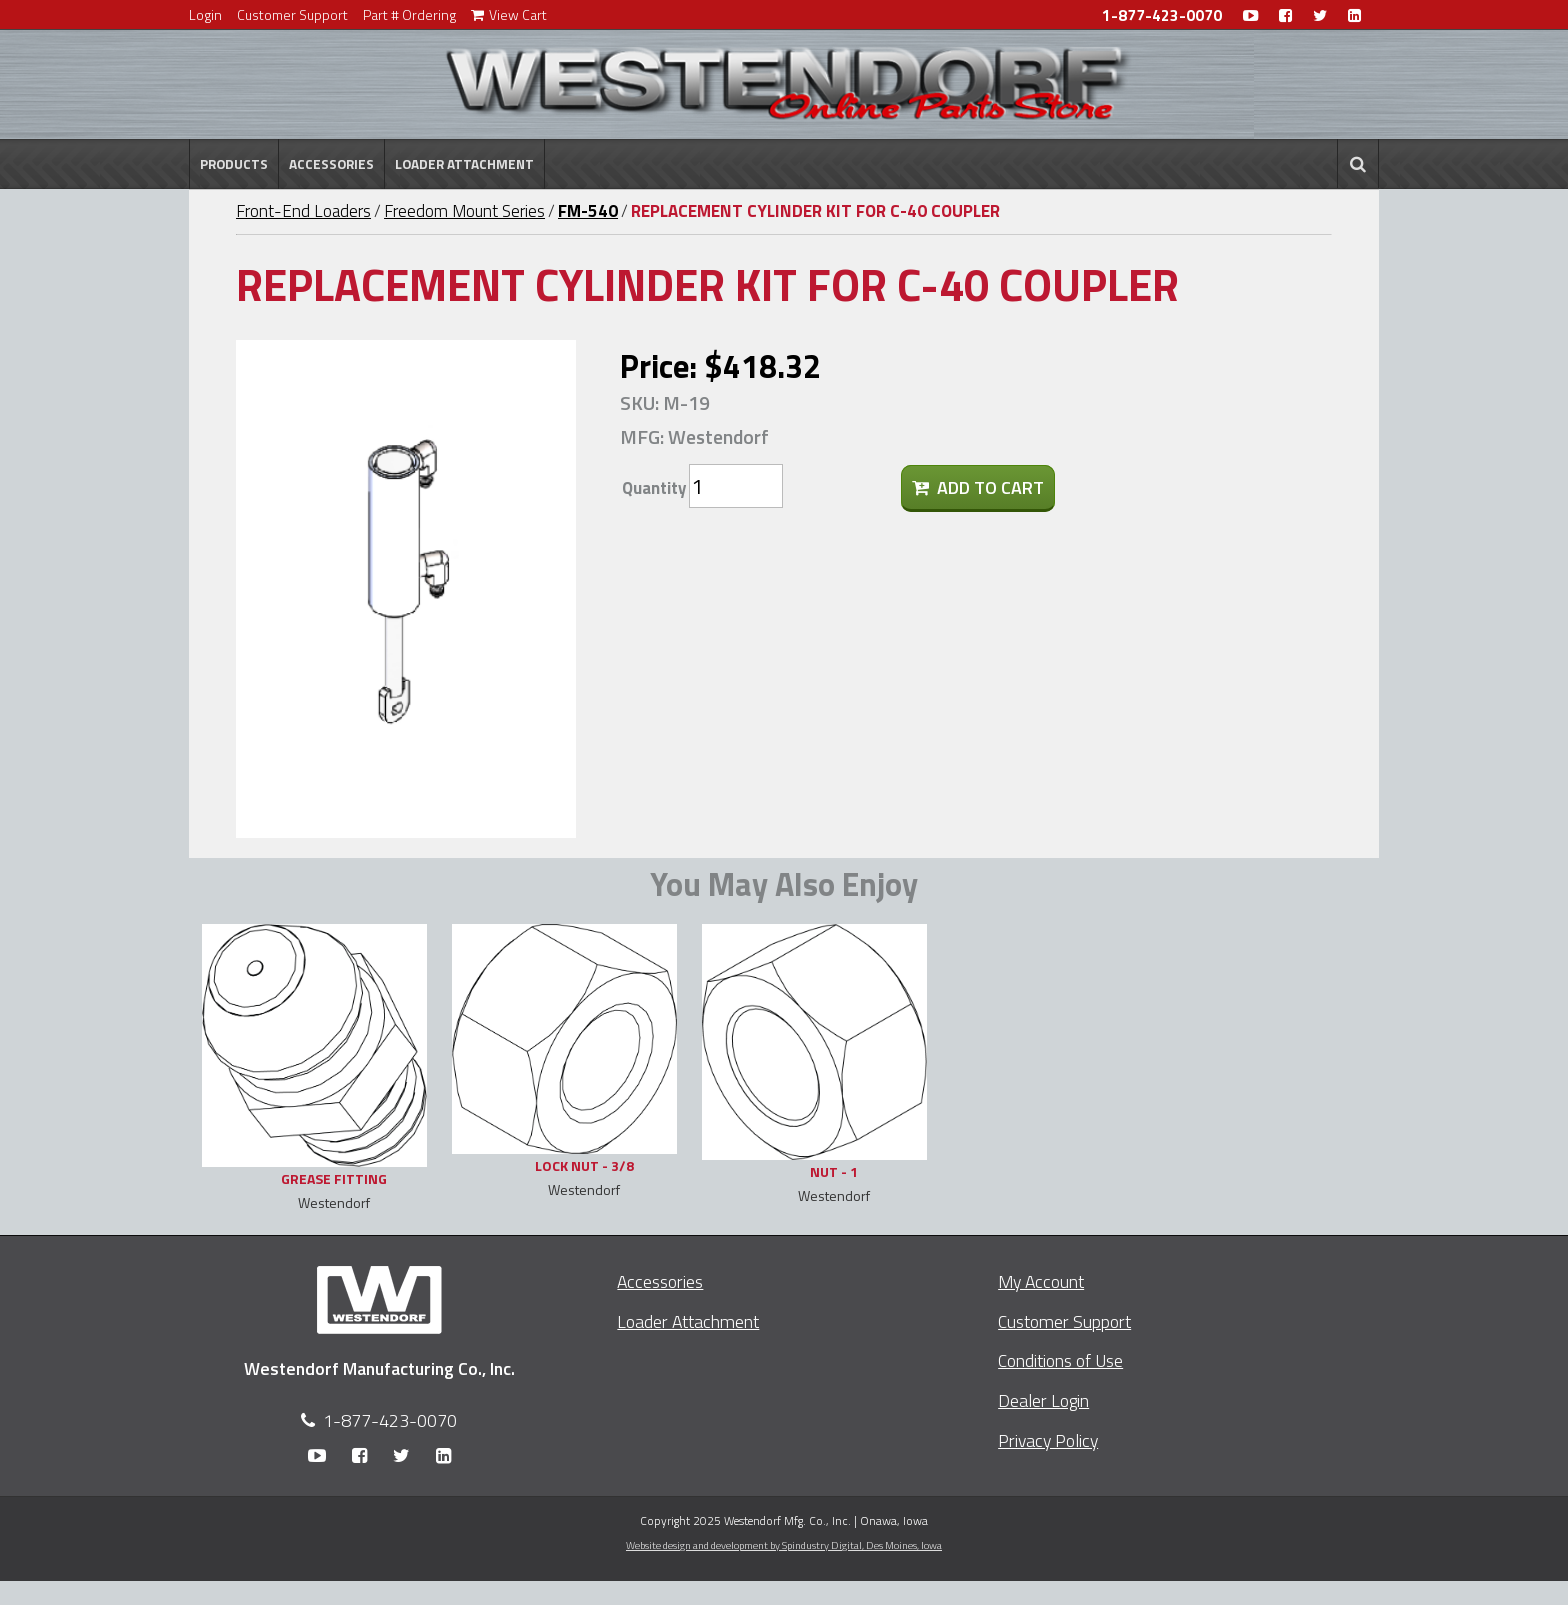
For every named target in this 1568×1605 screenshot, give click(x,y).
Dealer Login (1043, 1400)
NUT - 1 (834, 1171)
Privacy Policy (1048, 1440)
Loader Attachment (464, 164)
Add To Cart (978, 487)
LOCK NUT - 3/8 (584, 1165)
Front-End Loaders (303, 211)
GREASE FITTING (334, 1178)
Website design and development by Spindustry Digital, (784, 1545)
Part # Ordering (409, 14)
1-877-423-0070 (1162, 15)
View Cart (509, 14)
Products (234, 164)
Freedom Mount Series (464, 211)
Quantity (654, 488)
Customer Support (292, 14)
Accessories (331, 164)
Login (205, 14)
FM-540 (588, 211)
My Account (1041, 1281)
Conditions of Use (1060, 1360)
